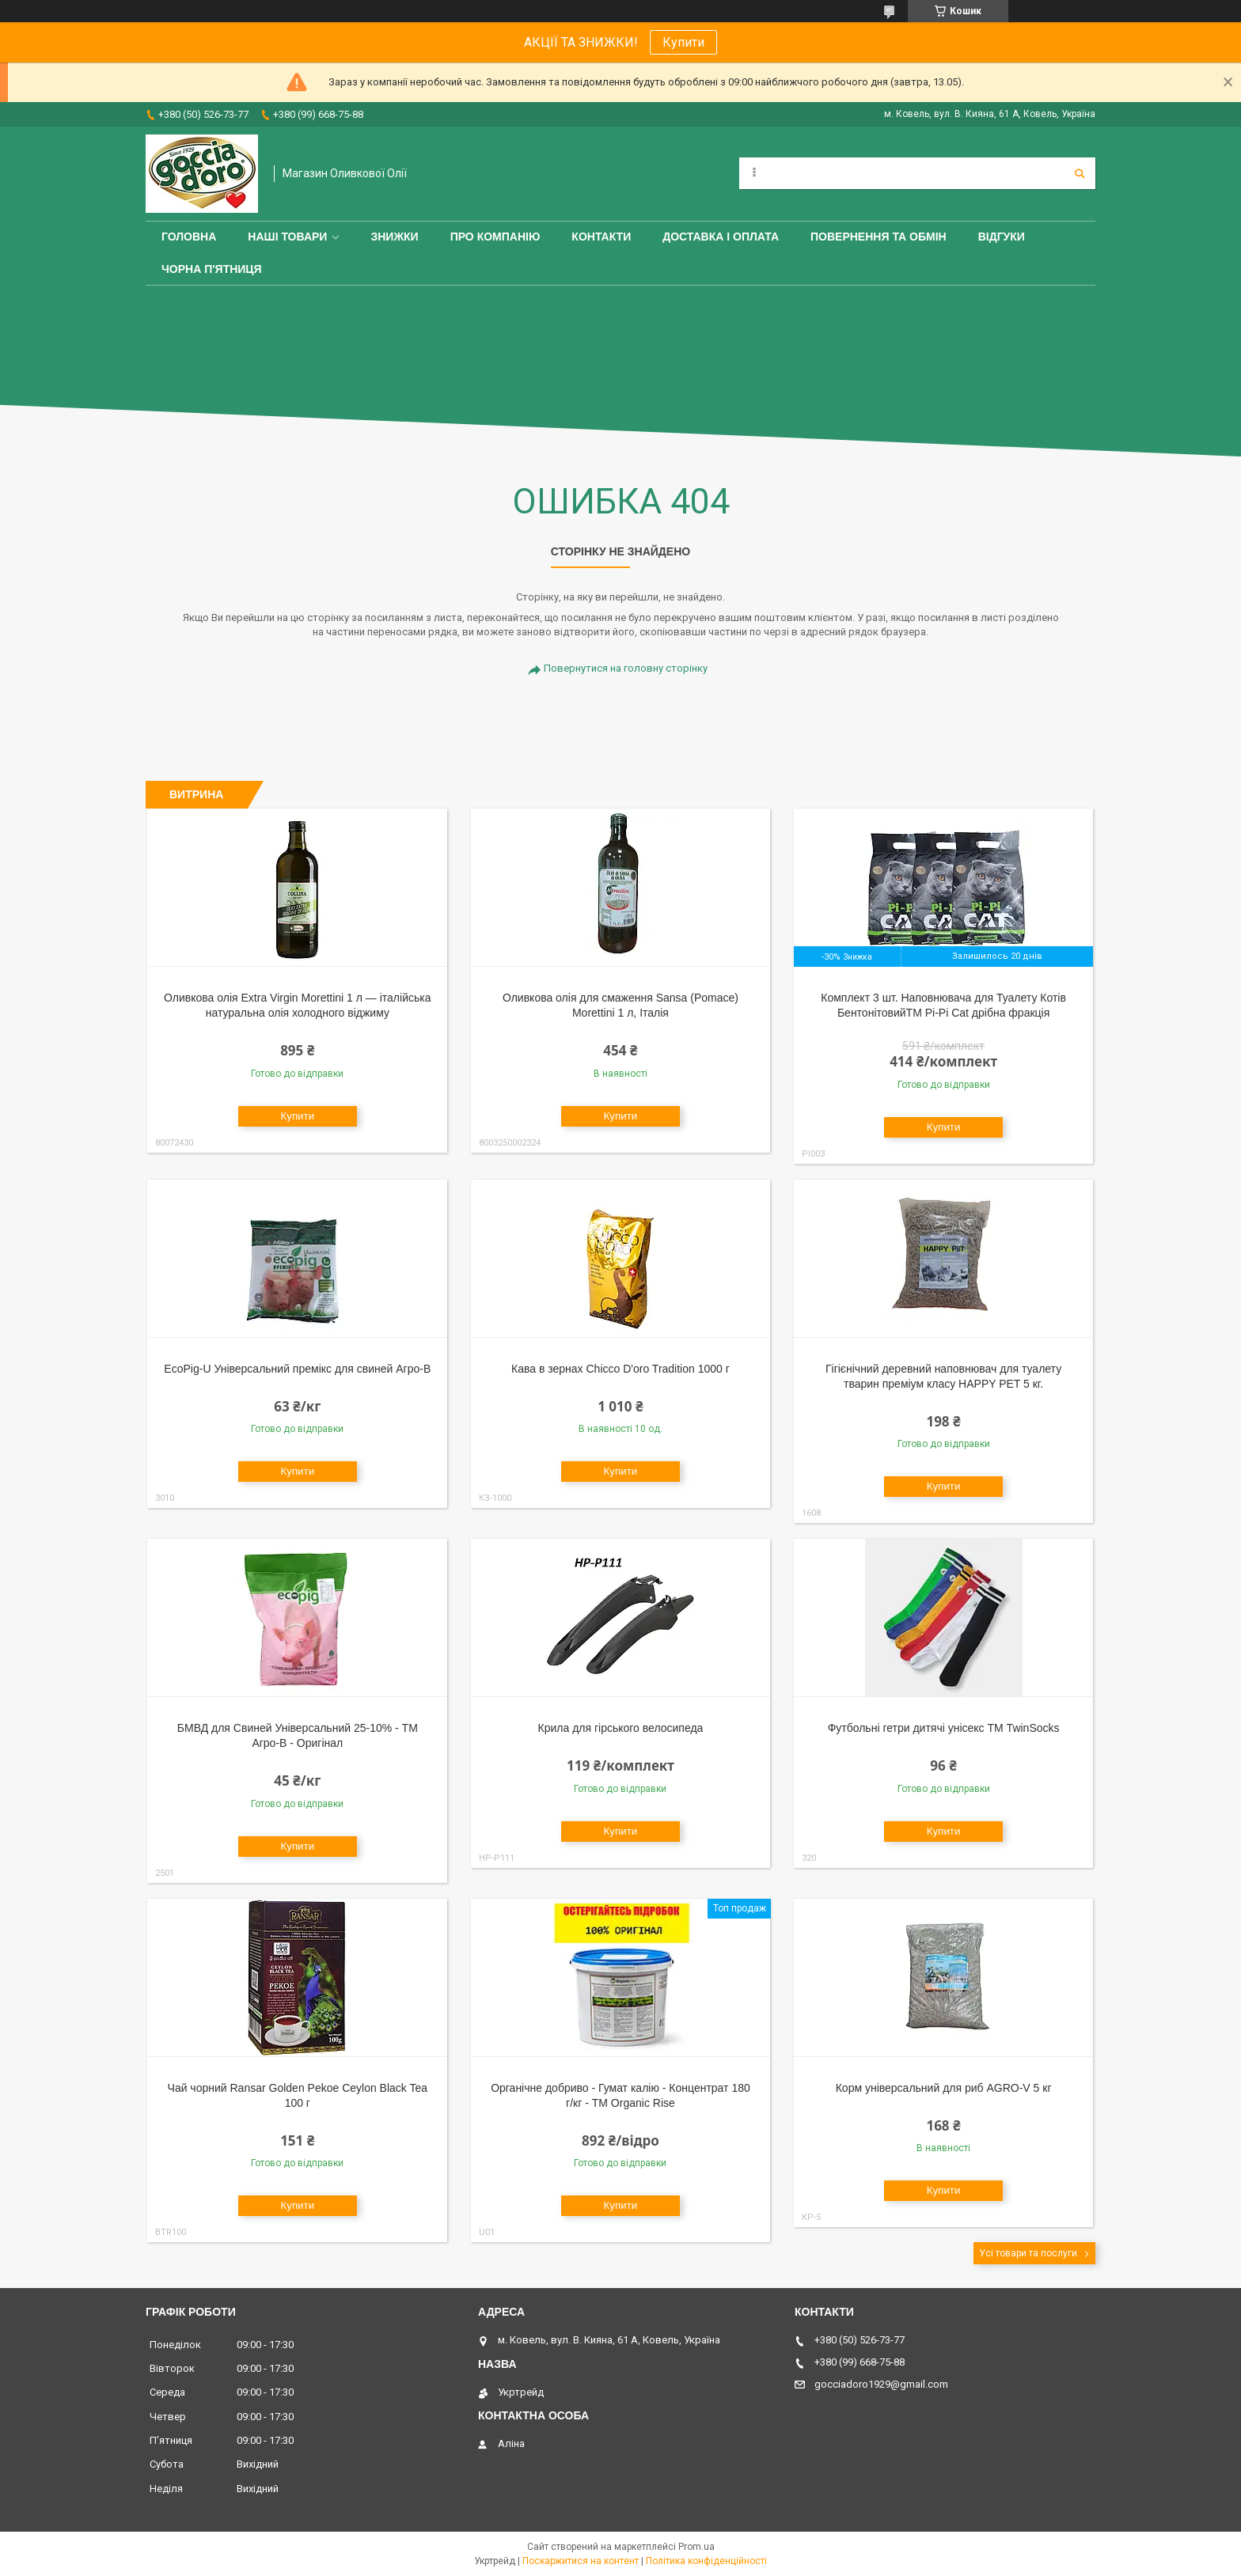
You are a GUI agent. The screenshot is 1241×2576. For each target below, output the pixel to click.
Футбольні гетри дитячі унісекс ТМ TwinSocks (944, 1728)
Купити (683, 42)
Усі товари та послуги (1028, 2253)
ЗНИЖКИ (394, 236)
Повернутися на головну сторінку (626, 668)
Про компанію (495, 236)
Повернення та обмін (878, 236)
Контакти (601, 236)
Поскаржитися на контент (580, 2561)
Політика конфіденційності (706, 2561)
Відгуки (1001, 236)
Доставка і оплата (720, 236)
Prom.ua (696, 2546)
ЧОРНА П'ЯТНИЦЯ (211, 269)
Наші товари (287, 236)
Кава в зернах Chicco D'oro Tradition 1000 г (620, 1368)
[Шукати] (1079, 173)
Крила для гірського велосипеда (621, 1728)
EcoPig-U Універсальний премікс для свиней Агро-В (297, 1368)
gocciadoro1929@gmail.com (881, 2384)
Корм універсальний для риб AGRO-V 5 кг (944, 2088)
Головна (188, 236)
